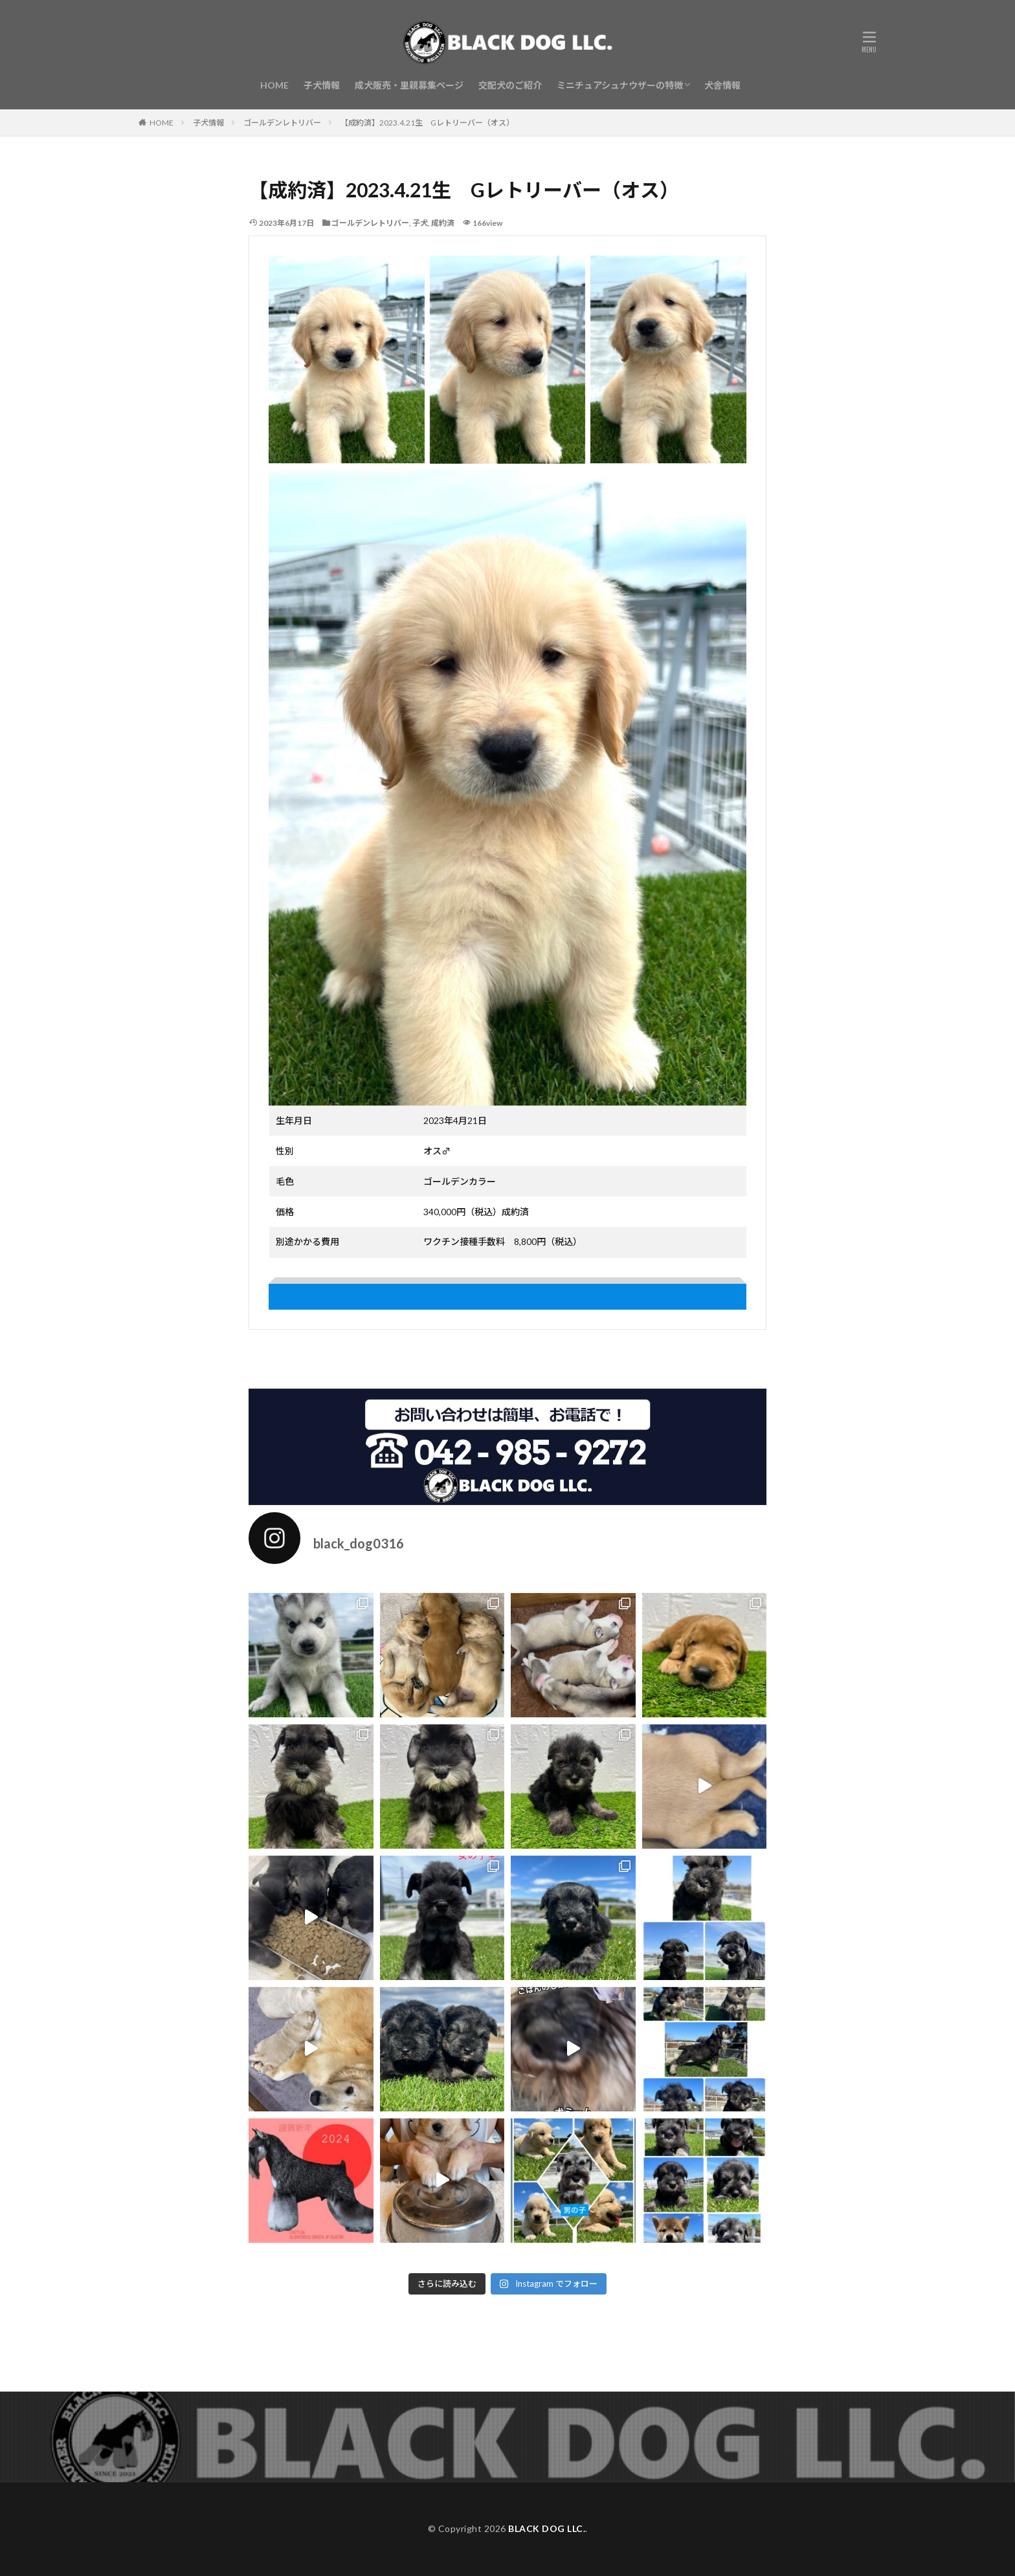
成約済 (442, 223)
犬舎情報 (722, 85)
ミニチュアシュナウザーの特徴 (620, 85)
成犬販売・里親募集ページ (409, 85)
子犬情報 (322, 85)
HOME (274, 85)
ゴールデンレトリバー (282, 122)
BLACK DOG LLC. (546, 2528)
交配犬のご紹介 (510, 85)
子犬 (420, 223)
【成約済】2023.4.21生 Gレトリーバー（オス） (427, 122)
